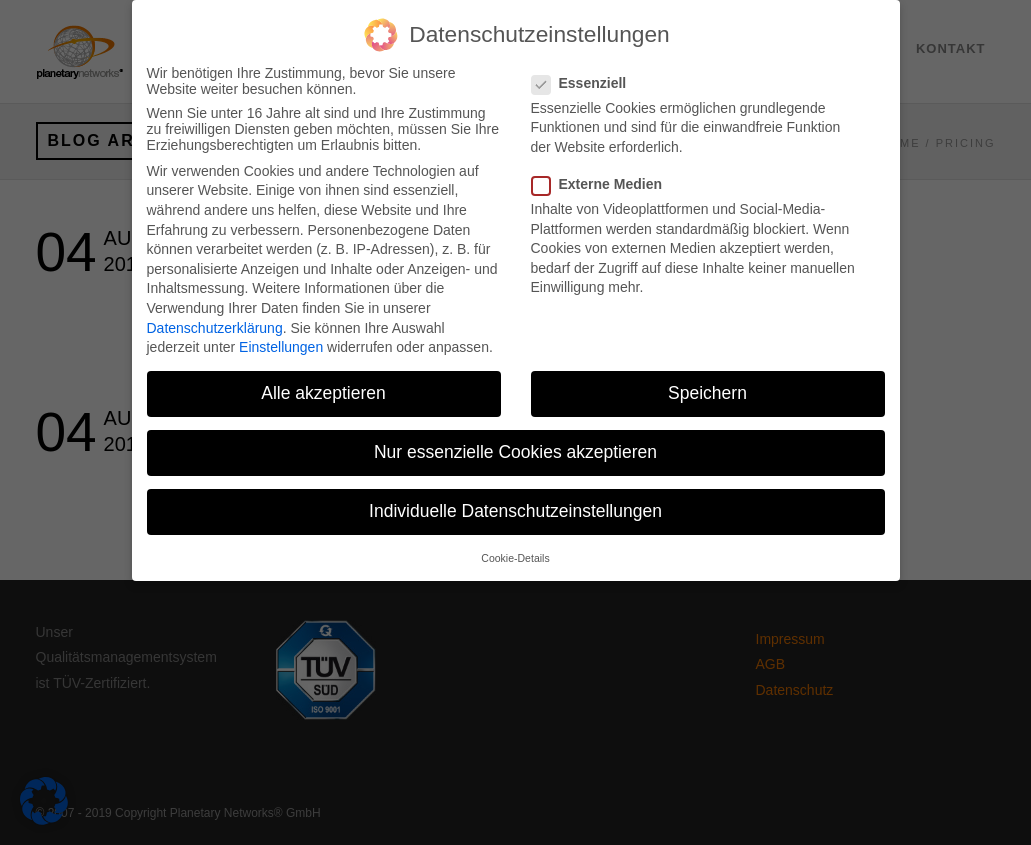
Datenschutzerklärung (215, 313)
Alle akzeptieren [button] (323, 379)
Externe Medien (605, 170)
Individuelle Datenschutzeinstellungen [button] (515, 497)
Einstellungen (281, 333)
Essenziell (587, 69)
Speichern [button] (707, 379)
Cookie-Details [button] (515, 544)
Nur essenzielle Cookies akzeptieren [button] (515, 438)
